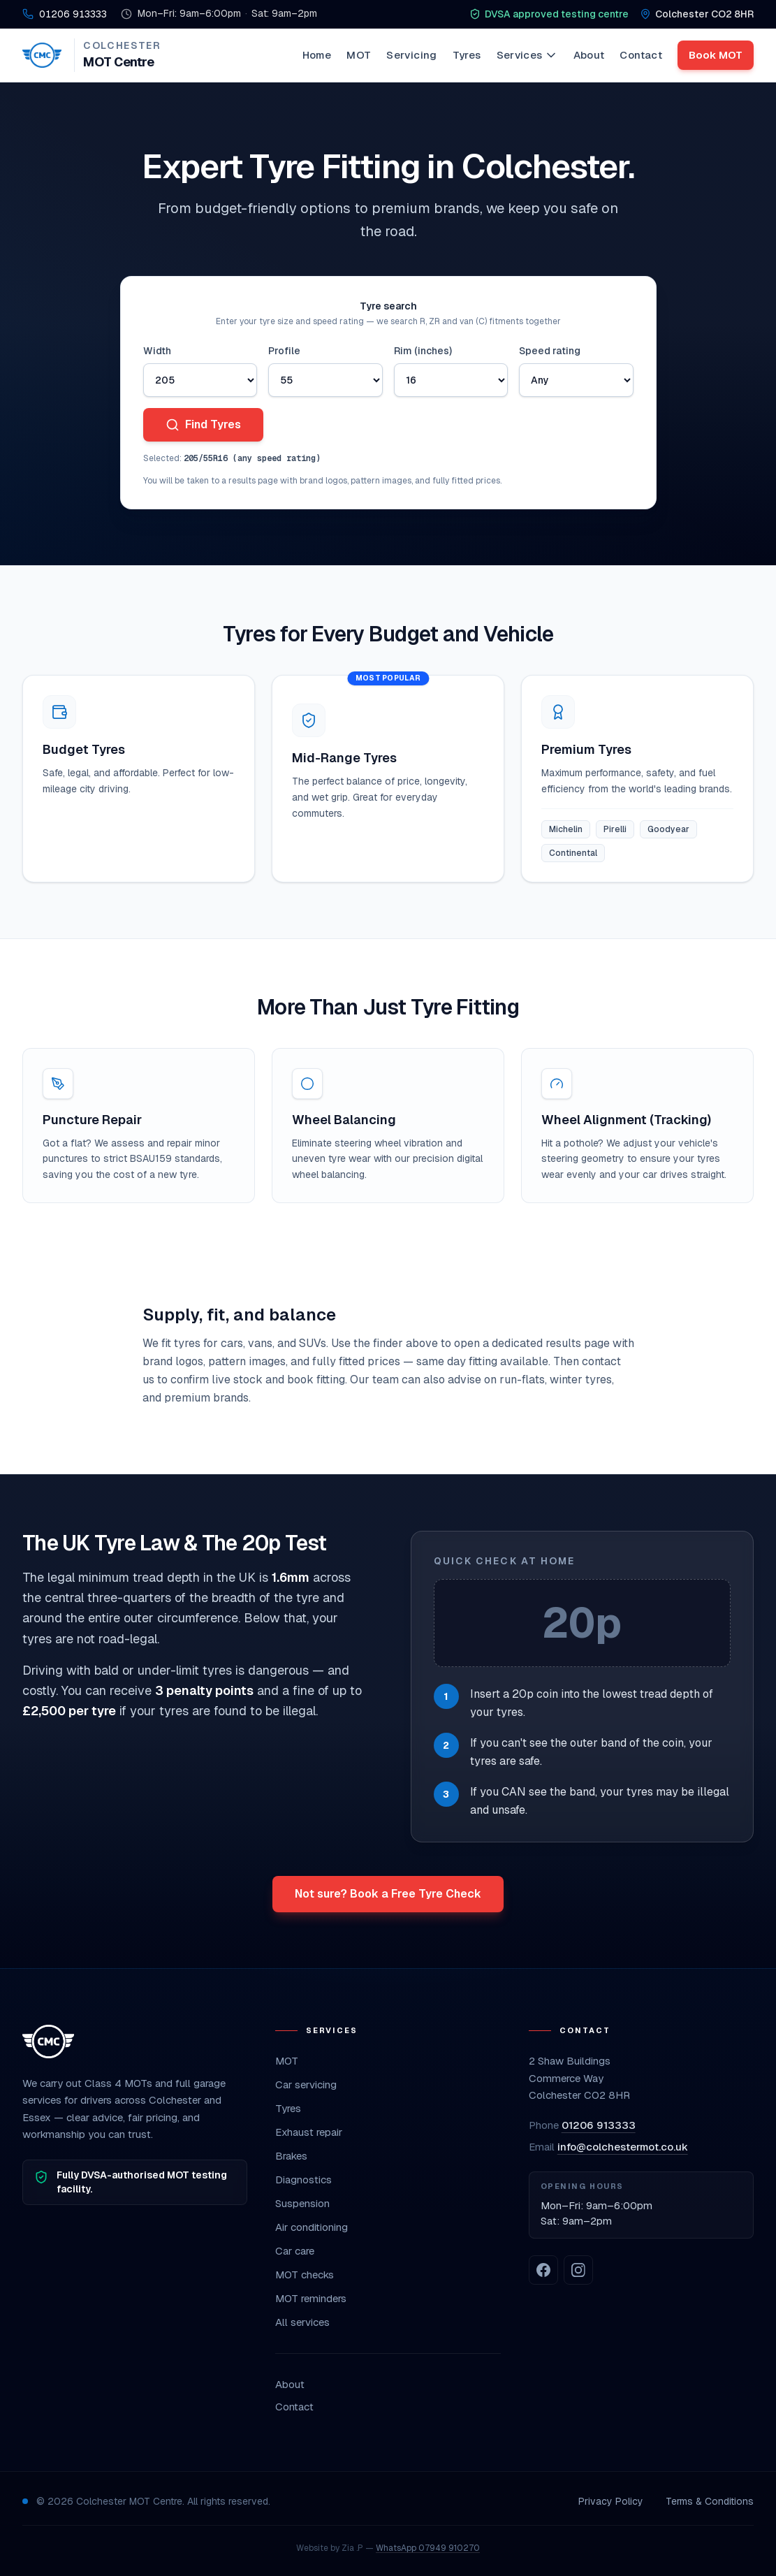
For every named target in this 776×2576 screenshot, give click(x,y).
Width (157, 350)
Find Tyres (203, 424)
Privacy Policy (610, 2501)
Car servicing (306, 2084)
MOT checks (304, 2274)
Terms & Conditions (710, 2501)
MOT (358, 54)
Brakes (291, 2155)
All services (302, 2322)
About (589, 54)
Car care (294, 2250)
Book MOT (715, 54)
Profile (284, 350)
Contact (641, 54)
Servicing (411, 54)
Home (317, 54)
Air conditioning (311, 2227)
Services (527, 55)
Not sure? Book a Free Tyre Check (388, 1893)
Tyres (467, 54)
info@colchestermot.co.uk (622, 2146)
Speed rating (549, 350)
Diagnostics (303, 2179)
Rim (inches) (423, 350)
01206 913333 (599, 2125)
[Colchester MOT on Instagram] (578, 2270)
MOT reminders (310, 2298)
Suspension (302, 2203)
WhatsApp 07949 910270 (428, 2548)
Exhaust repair (308, 2132)
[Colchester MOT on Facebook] (543, 2270)
